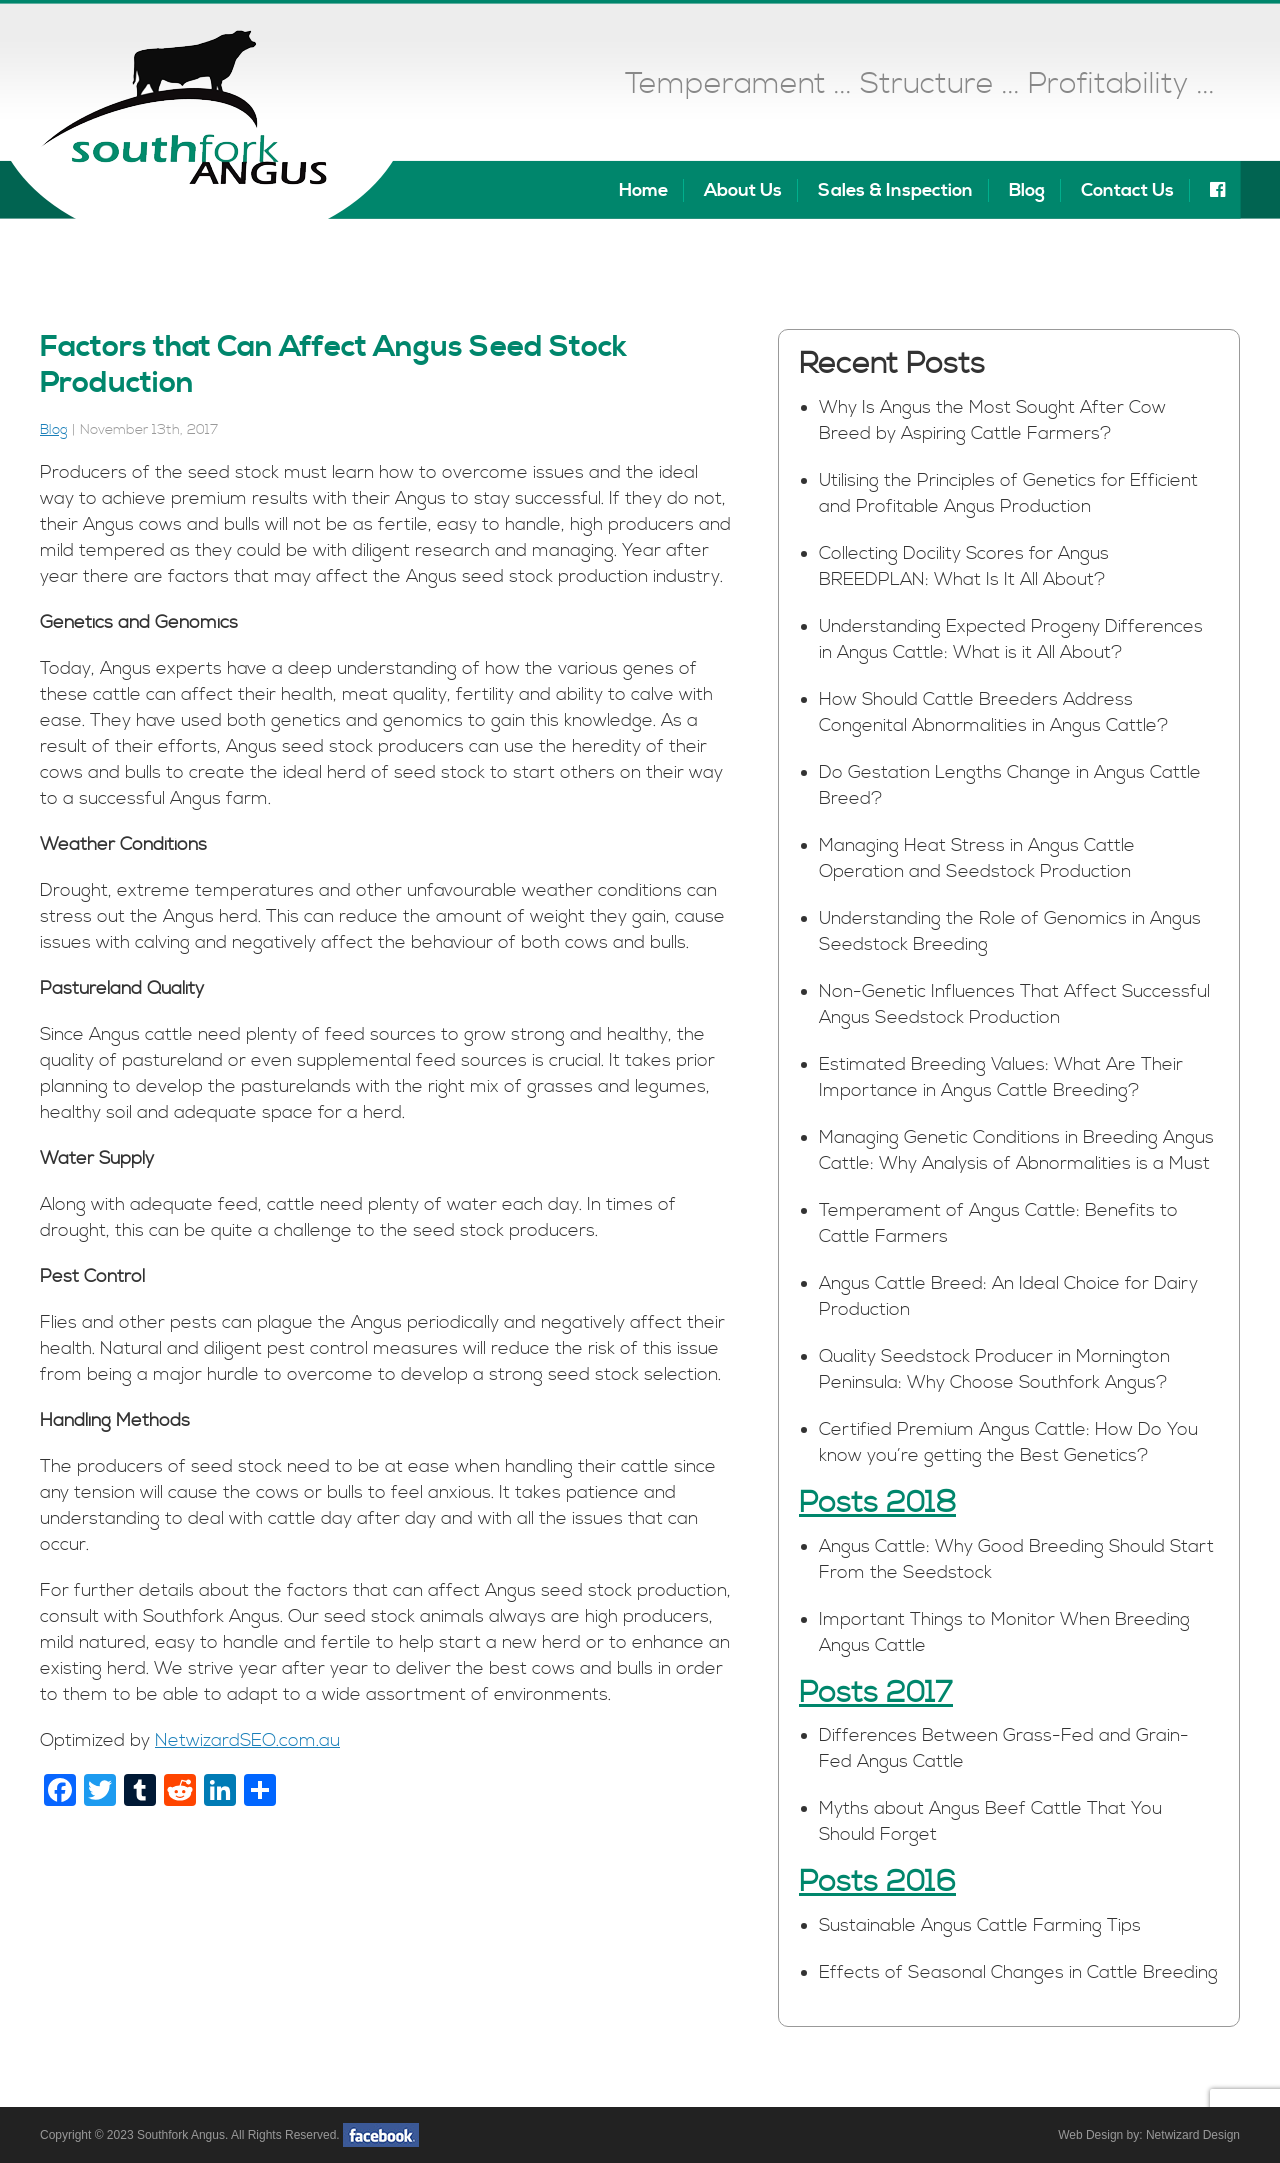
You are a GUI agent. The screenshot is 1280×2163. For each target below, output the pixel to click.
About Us (743, 190)
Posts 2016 (877, 1882)
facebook (381, 2135)
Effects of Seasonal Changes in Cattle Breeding (1018, 1972)
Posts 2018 (877, 1503)
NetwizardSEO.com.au (247, 1740)
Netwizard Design (1193, 2135)
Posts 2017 (876, 1693)
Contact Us (1127, 190)
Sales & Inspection (895, 190)
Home (643, 190)
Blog (1027, 190)
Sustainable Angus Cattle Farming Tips (980, 1925)
